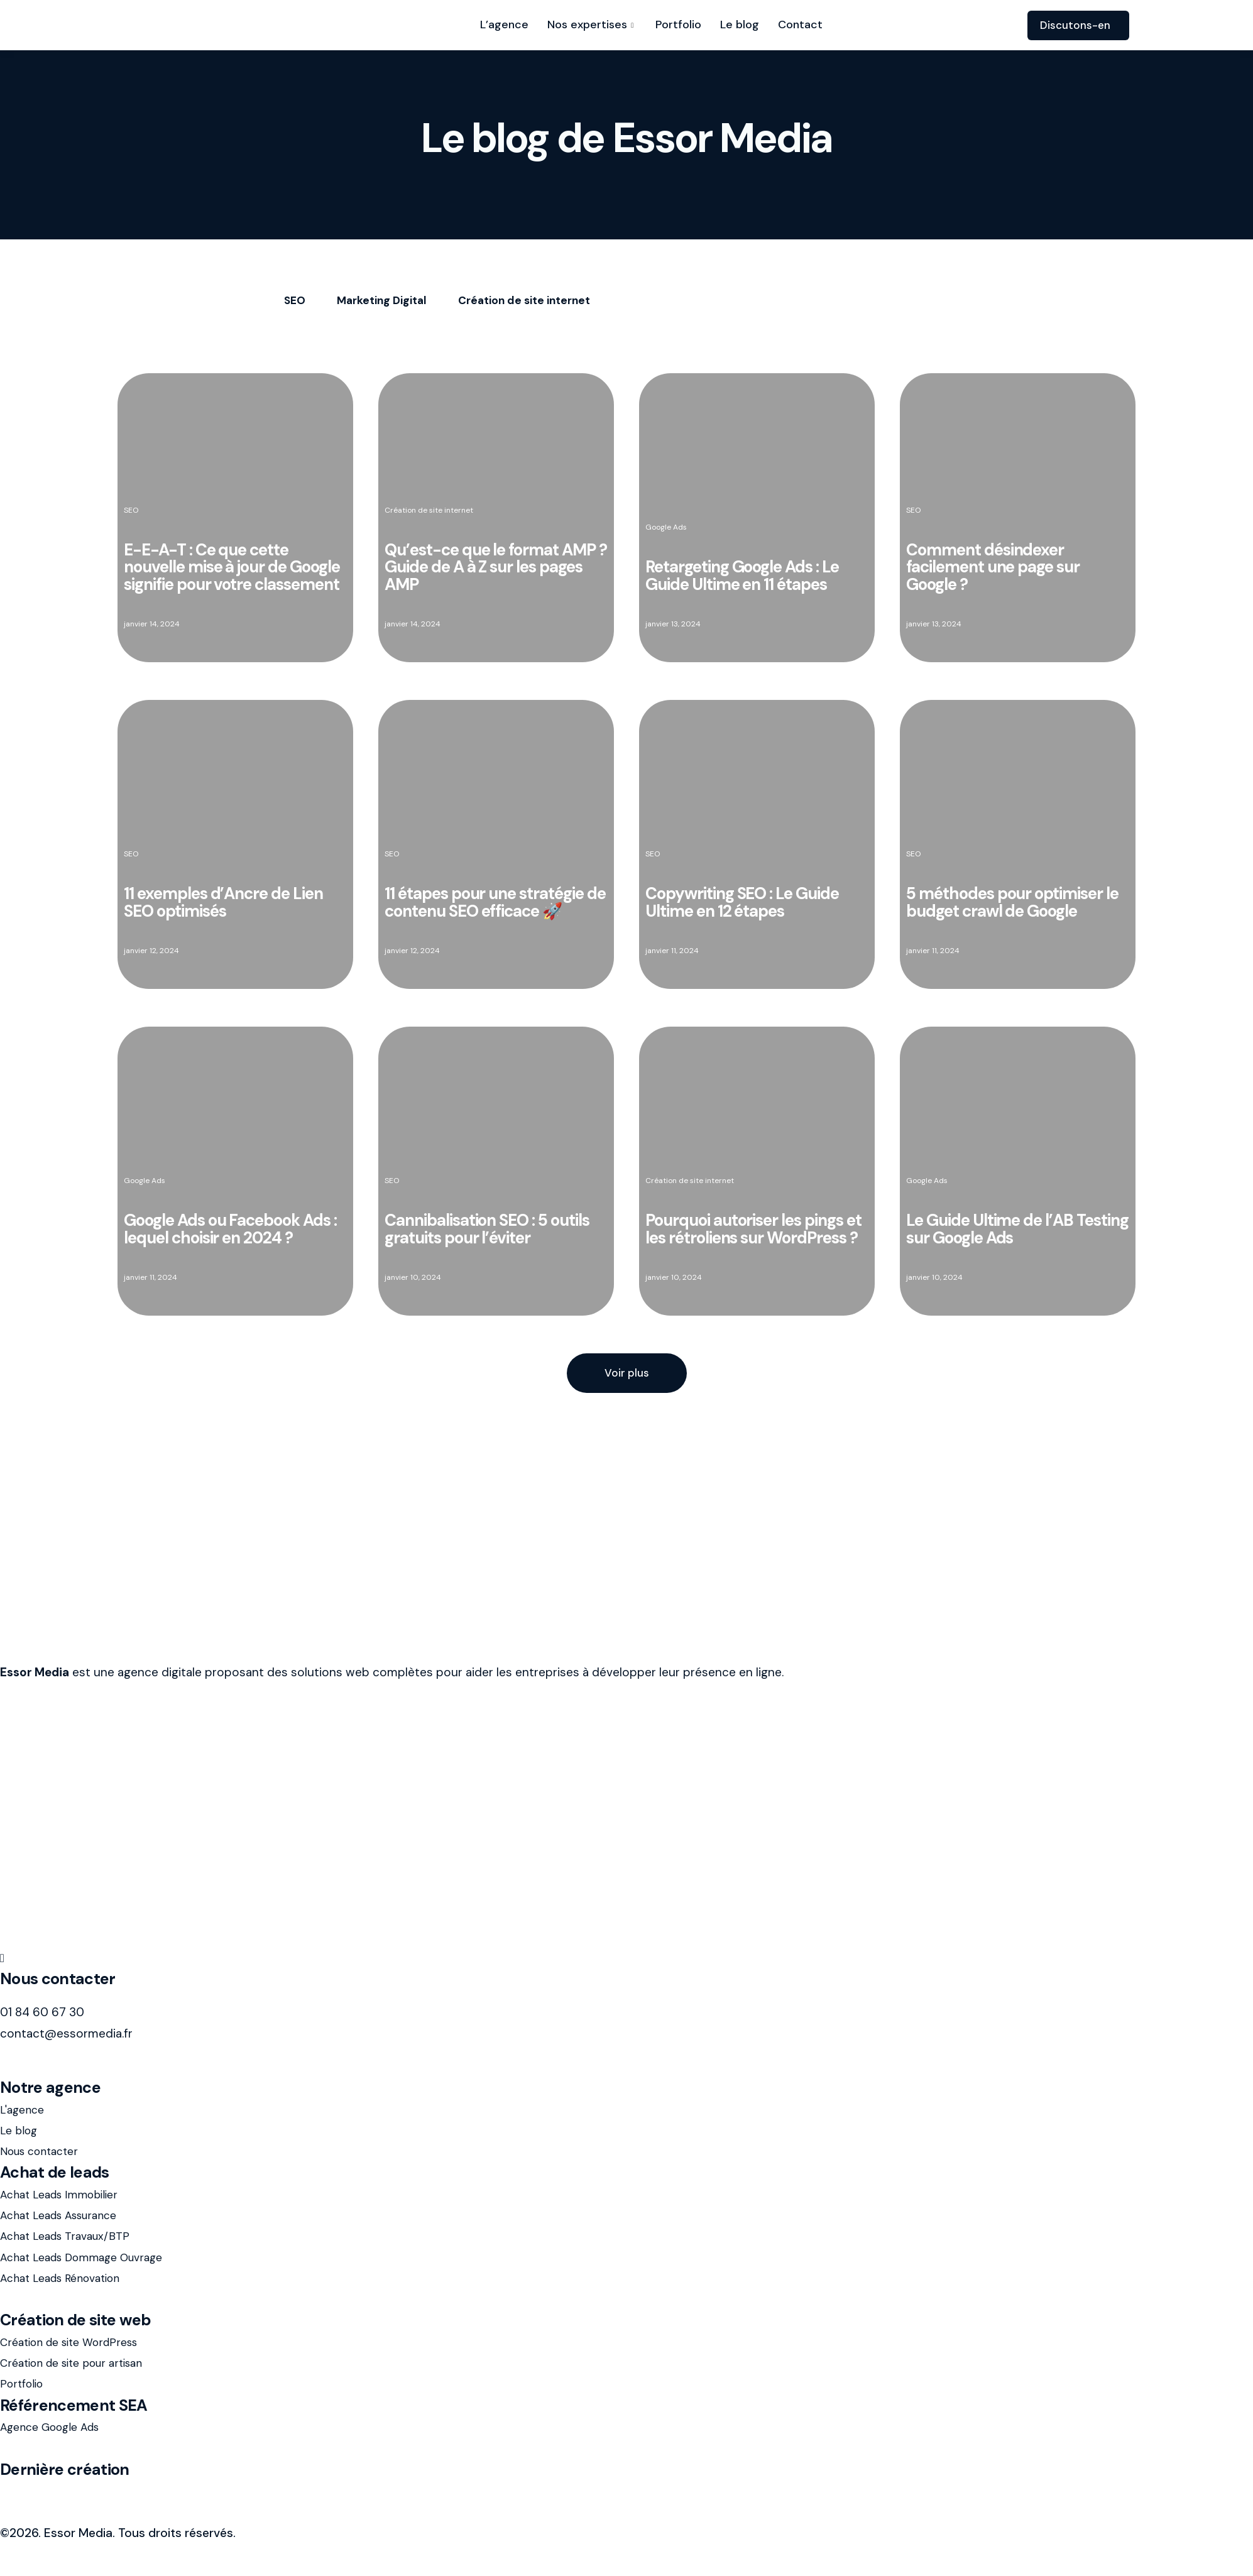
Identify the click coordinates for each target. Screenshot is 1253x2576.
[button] (627, 1373)
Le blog (739, 24)
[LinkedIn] (626, 1957)
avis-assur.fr (34, 2491)
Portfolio (678, 24)
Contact (800, 24)
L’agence (504, 24)
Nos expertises (592, 24)
